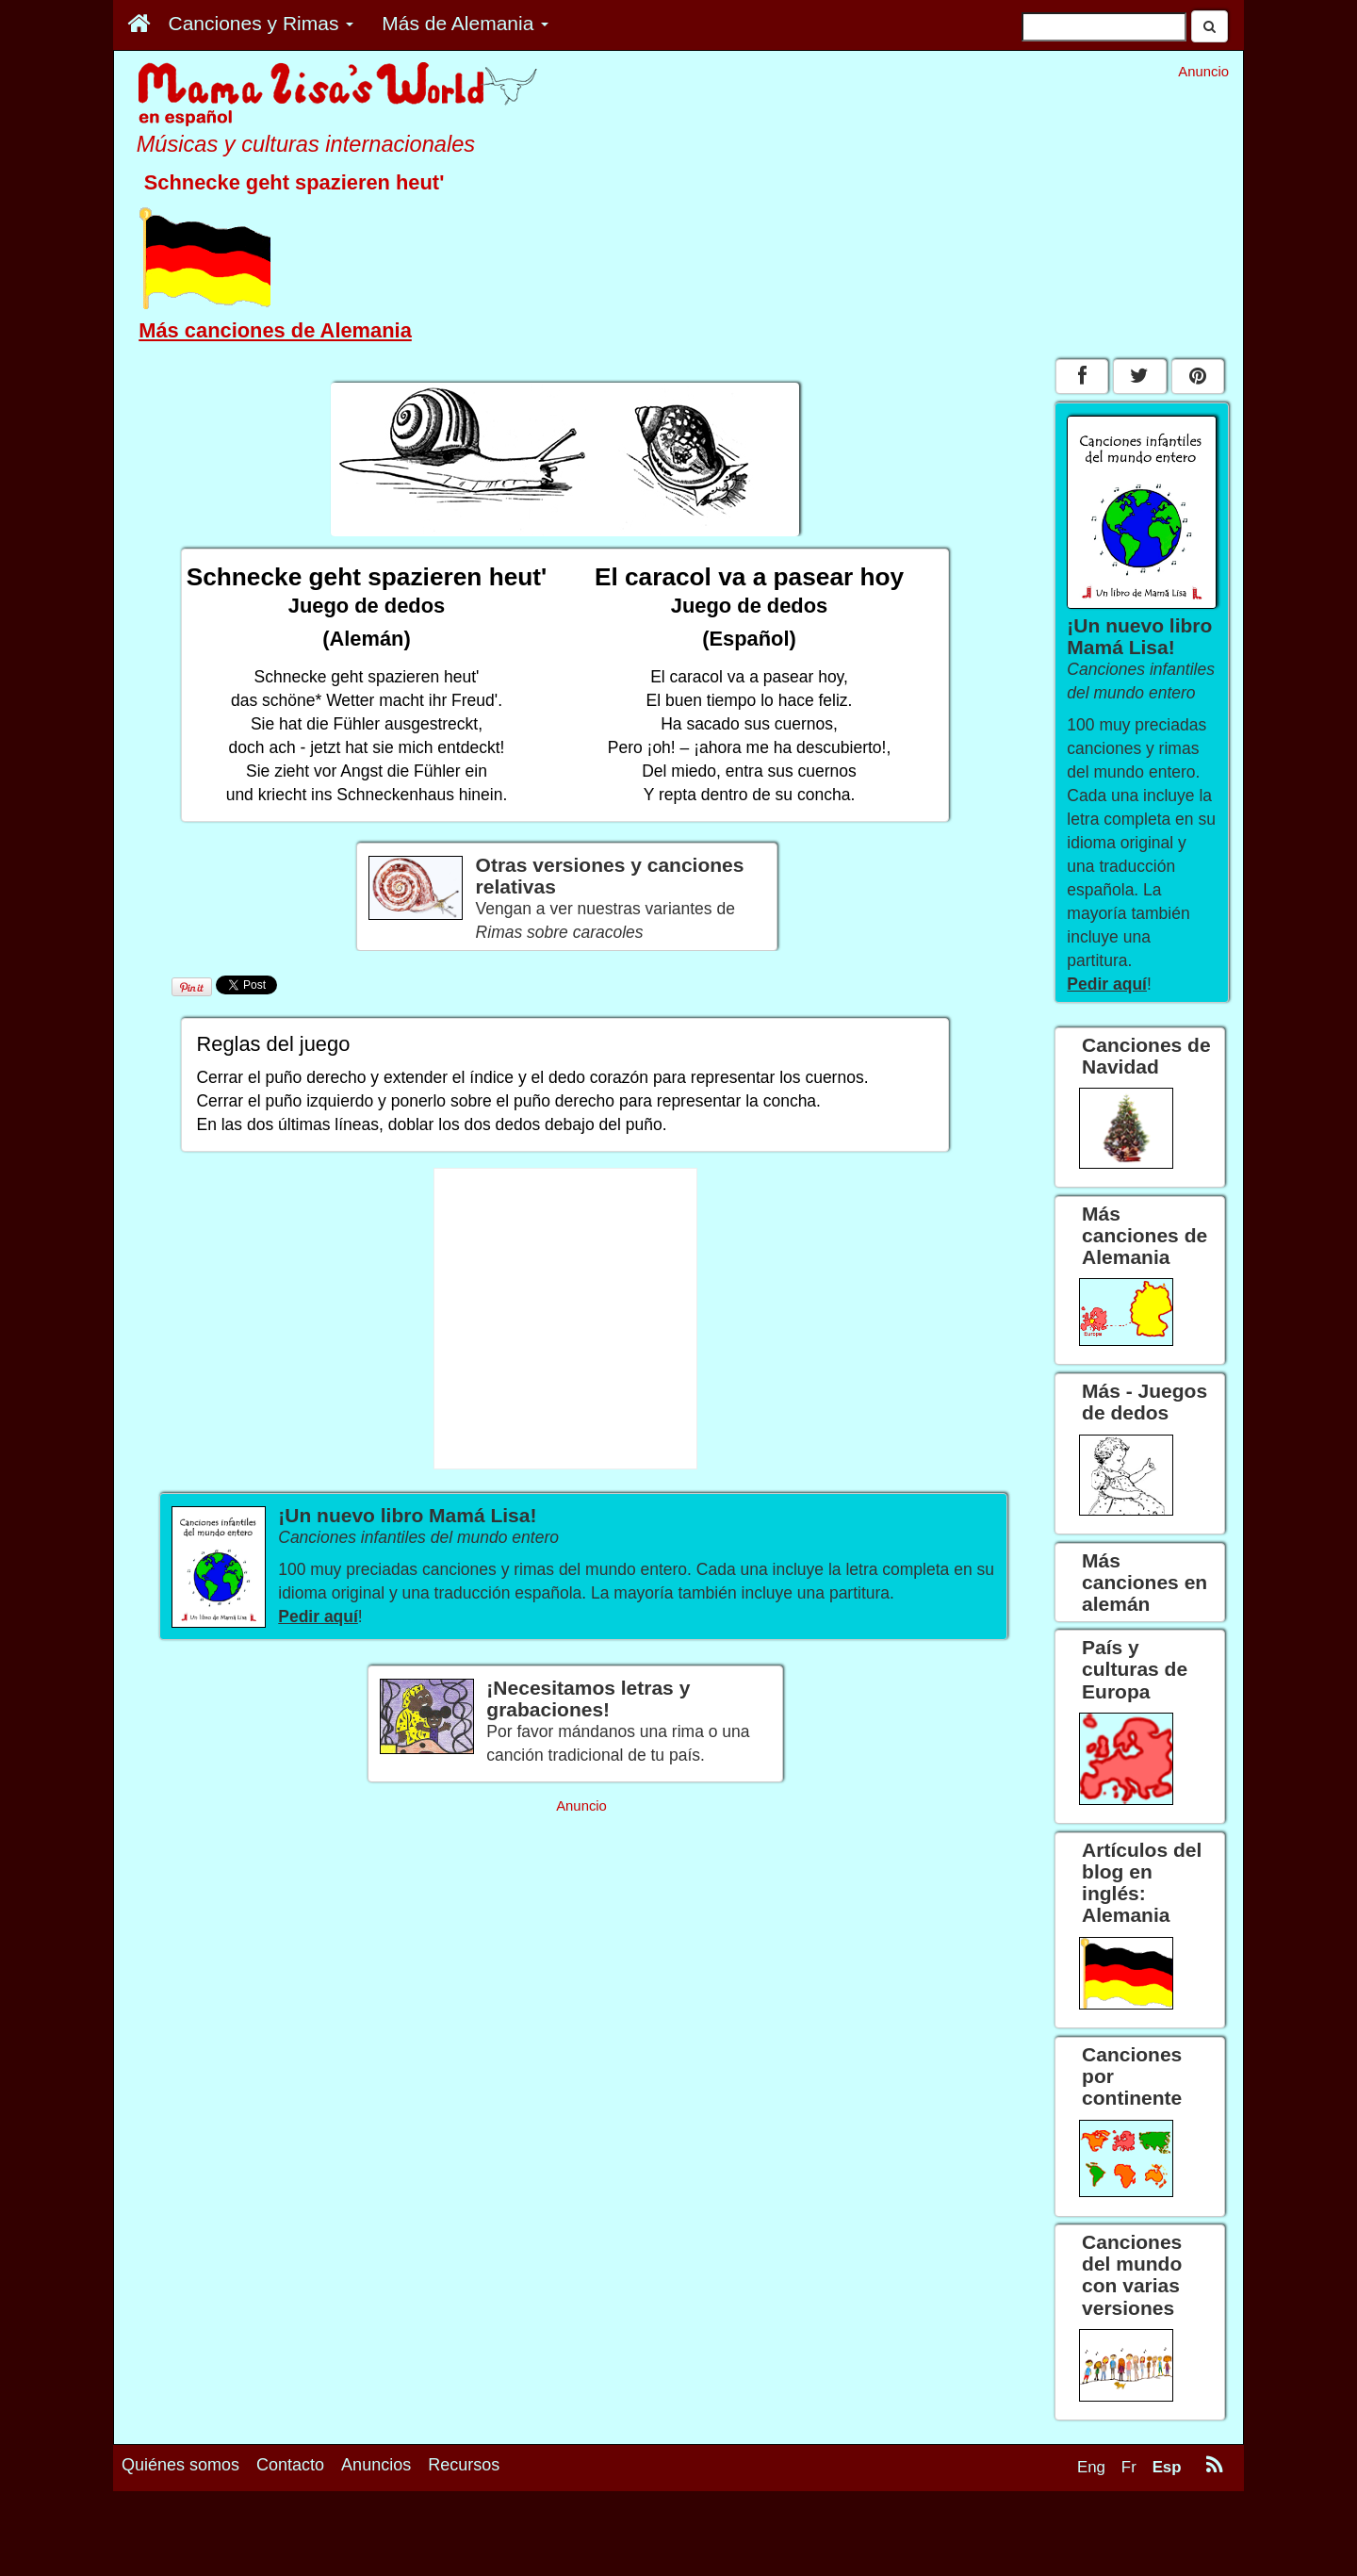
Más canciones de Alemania (275, 330)
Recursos (463, 2464)
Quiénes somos (180, 2464)
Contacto (290, 2464)
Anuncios (376, 2464)
